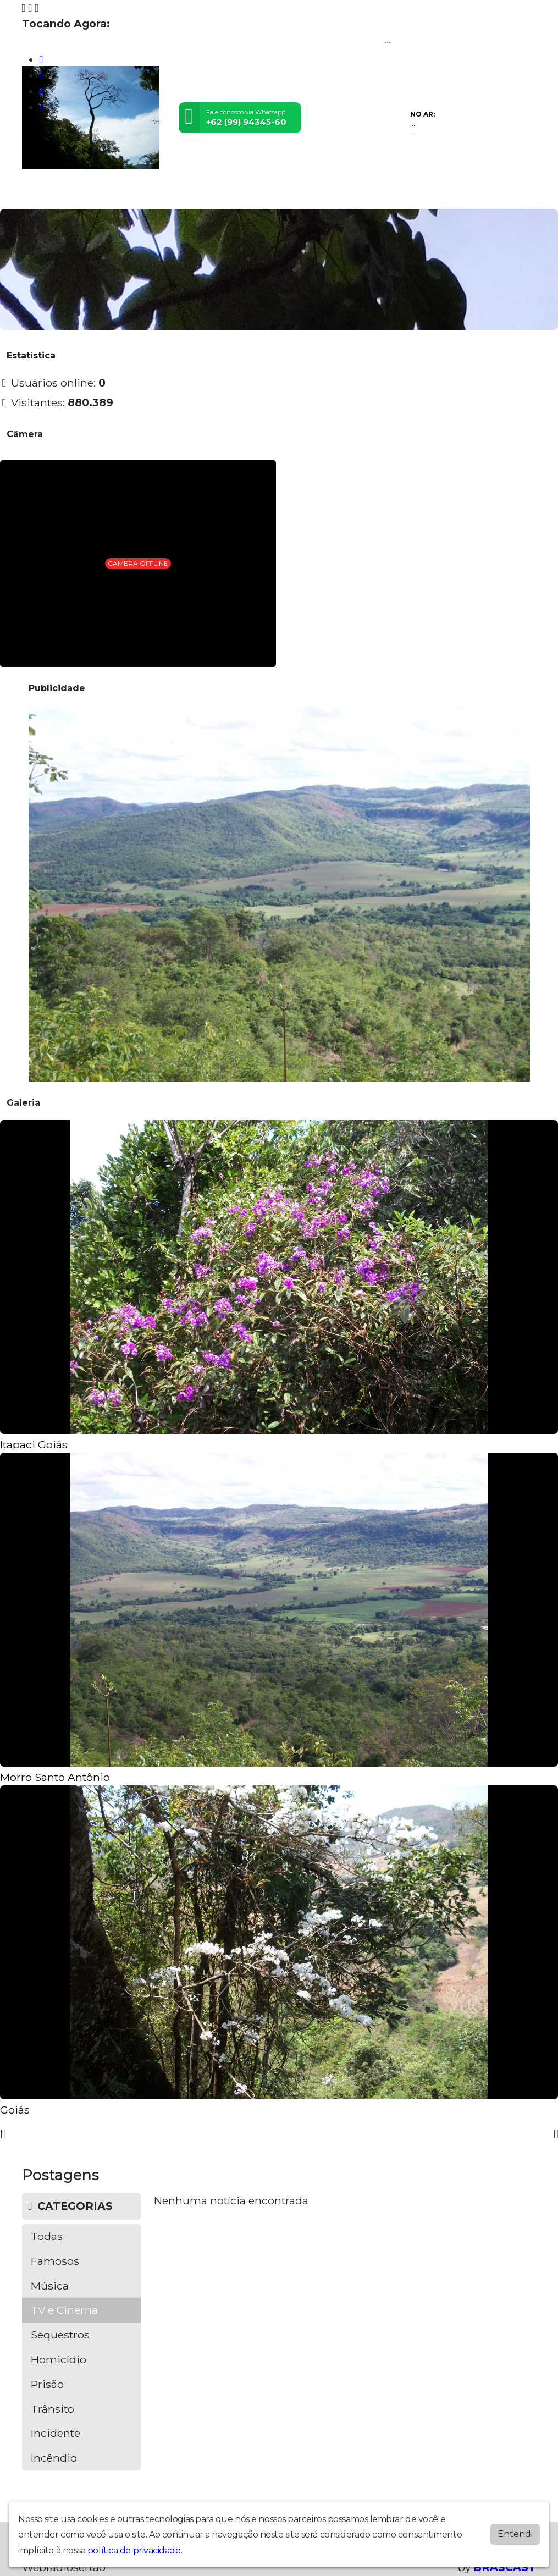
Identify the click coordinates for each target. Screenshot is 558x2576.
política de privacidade (134, 2550)
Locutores (202, 194)
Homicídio (58, 2359)
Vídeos (125, 194)
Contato (326, 194)
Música (50, 2285)
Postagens (250, 194)
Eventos (160, 194)
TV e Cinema (64, 2309)
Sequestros (60, 2334)
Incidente (55, 2433)
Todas (47, 2236)
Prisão (47, 2384)
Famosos (55, 2261)
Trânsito (52, 2408)
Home (36, 194)
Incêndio (54, 2457)
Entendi (515, 2534)
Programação (79, 194)
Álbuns (290, 194)
